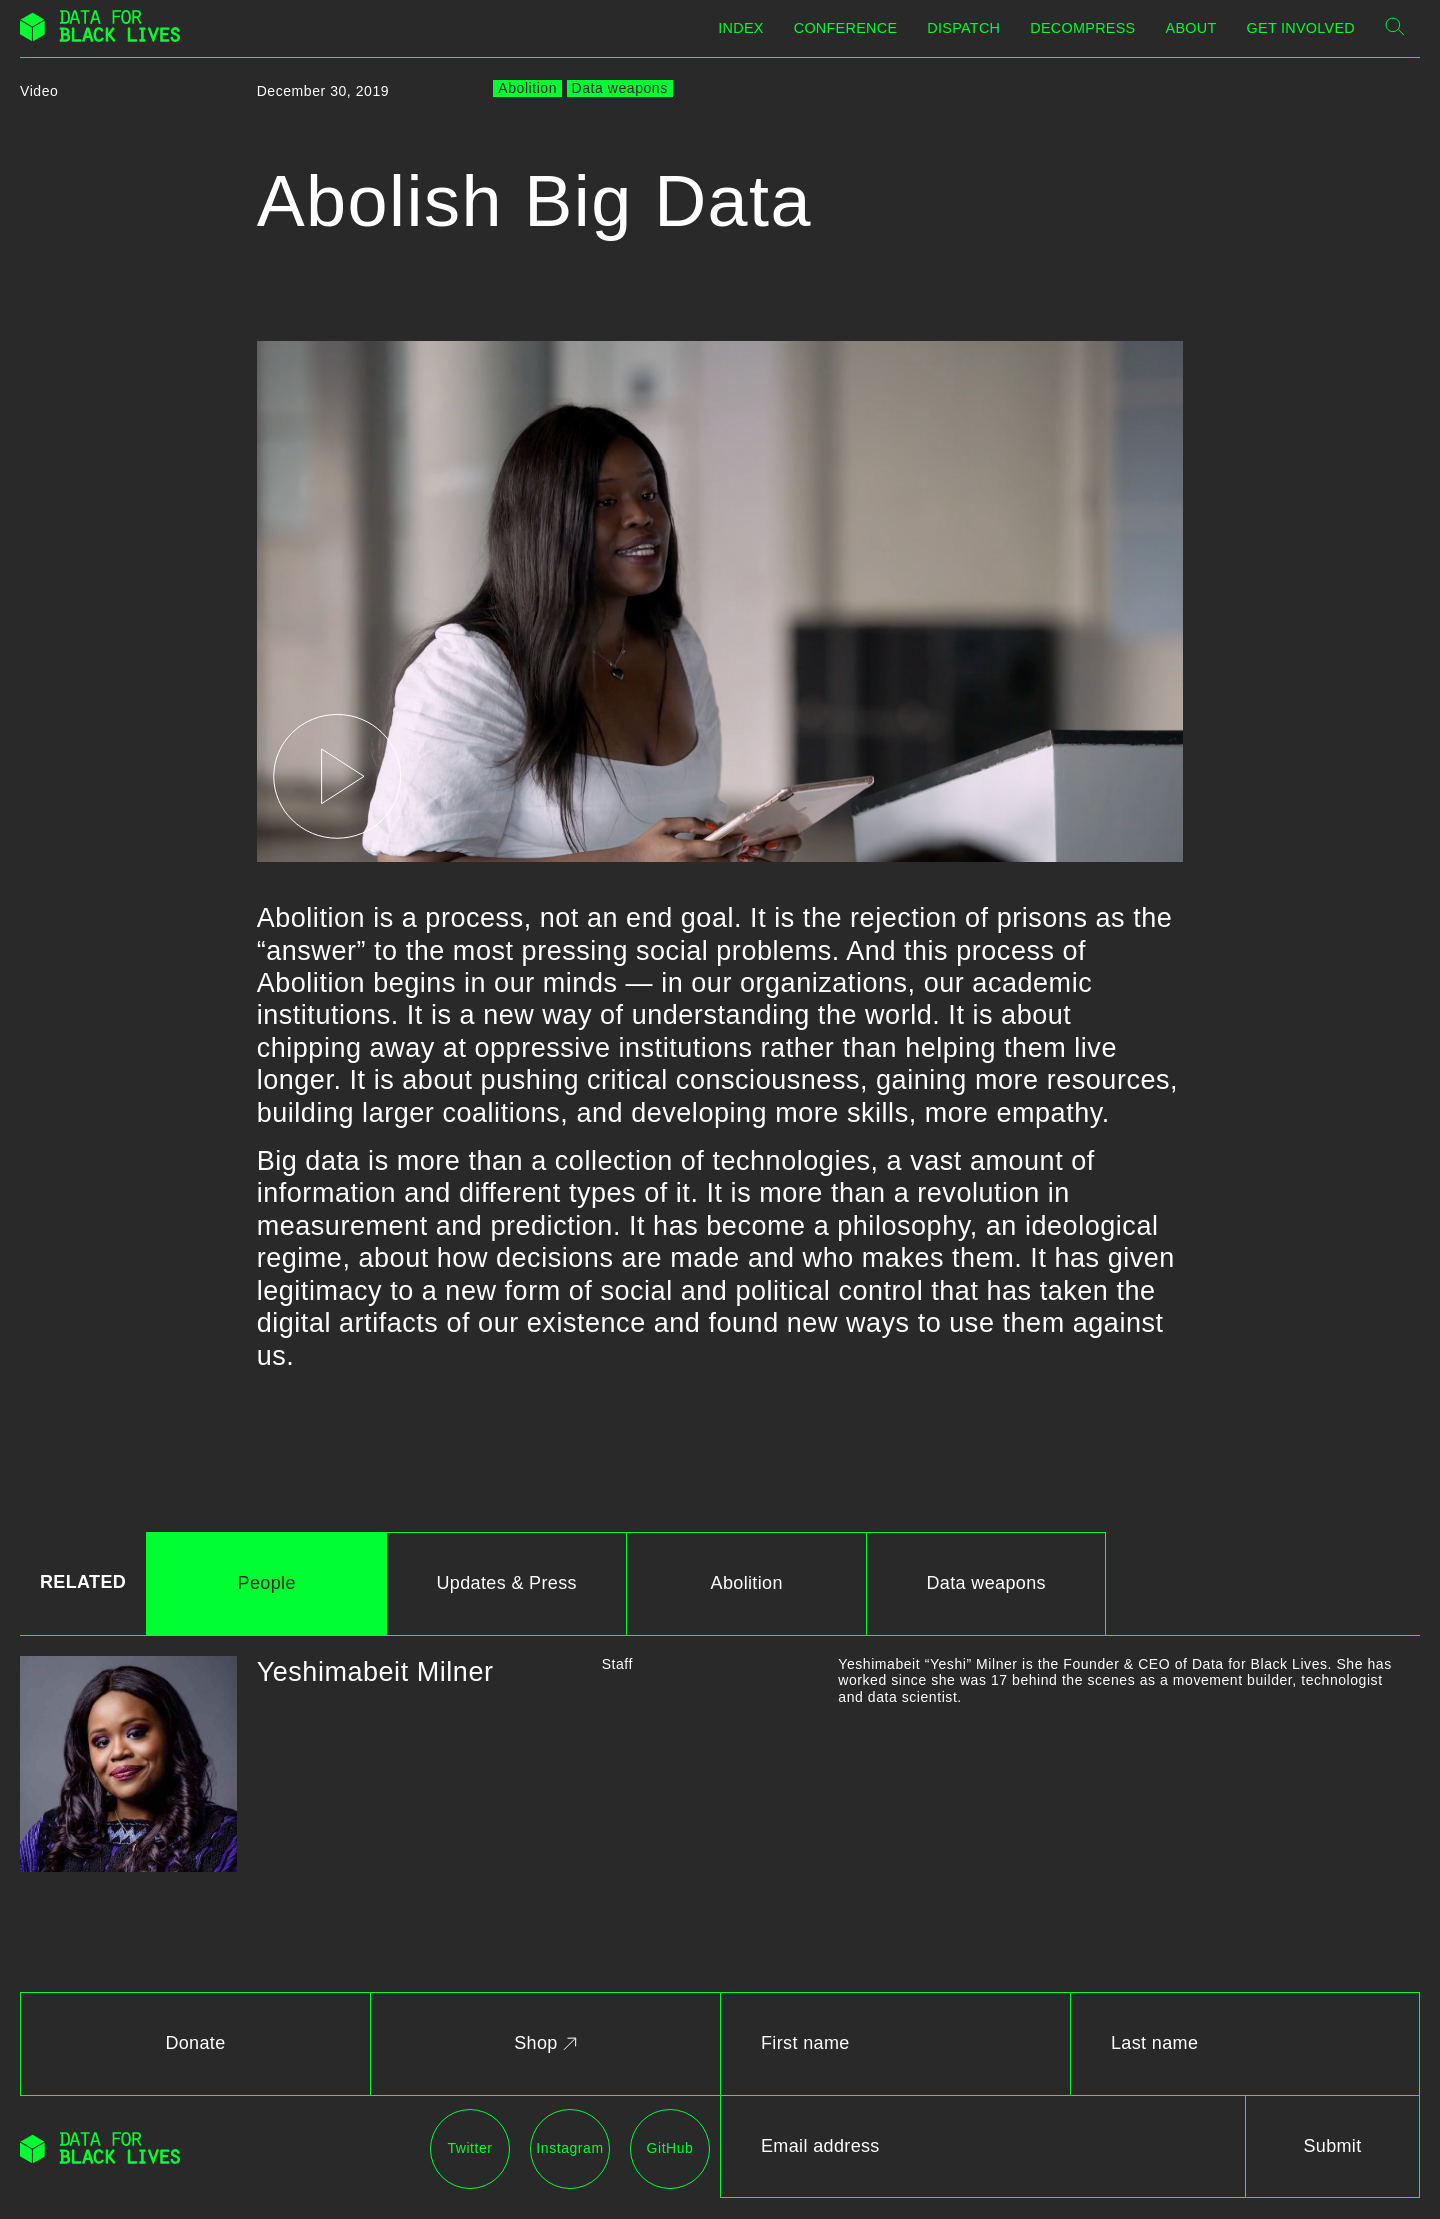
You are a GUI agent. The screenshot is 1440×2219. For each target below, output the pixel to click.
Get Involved (1301, 28)
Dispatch (963, 28)
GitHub (670, 2148)
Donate (195, 2043)
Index (740, 28)
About (1191, 28)
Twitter (469, 2148)
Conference (846, 28)
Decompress (1082, 28)
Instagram (569, 2148)
